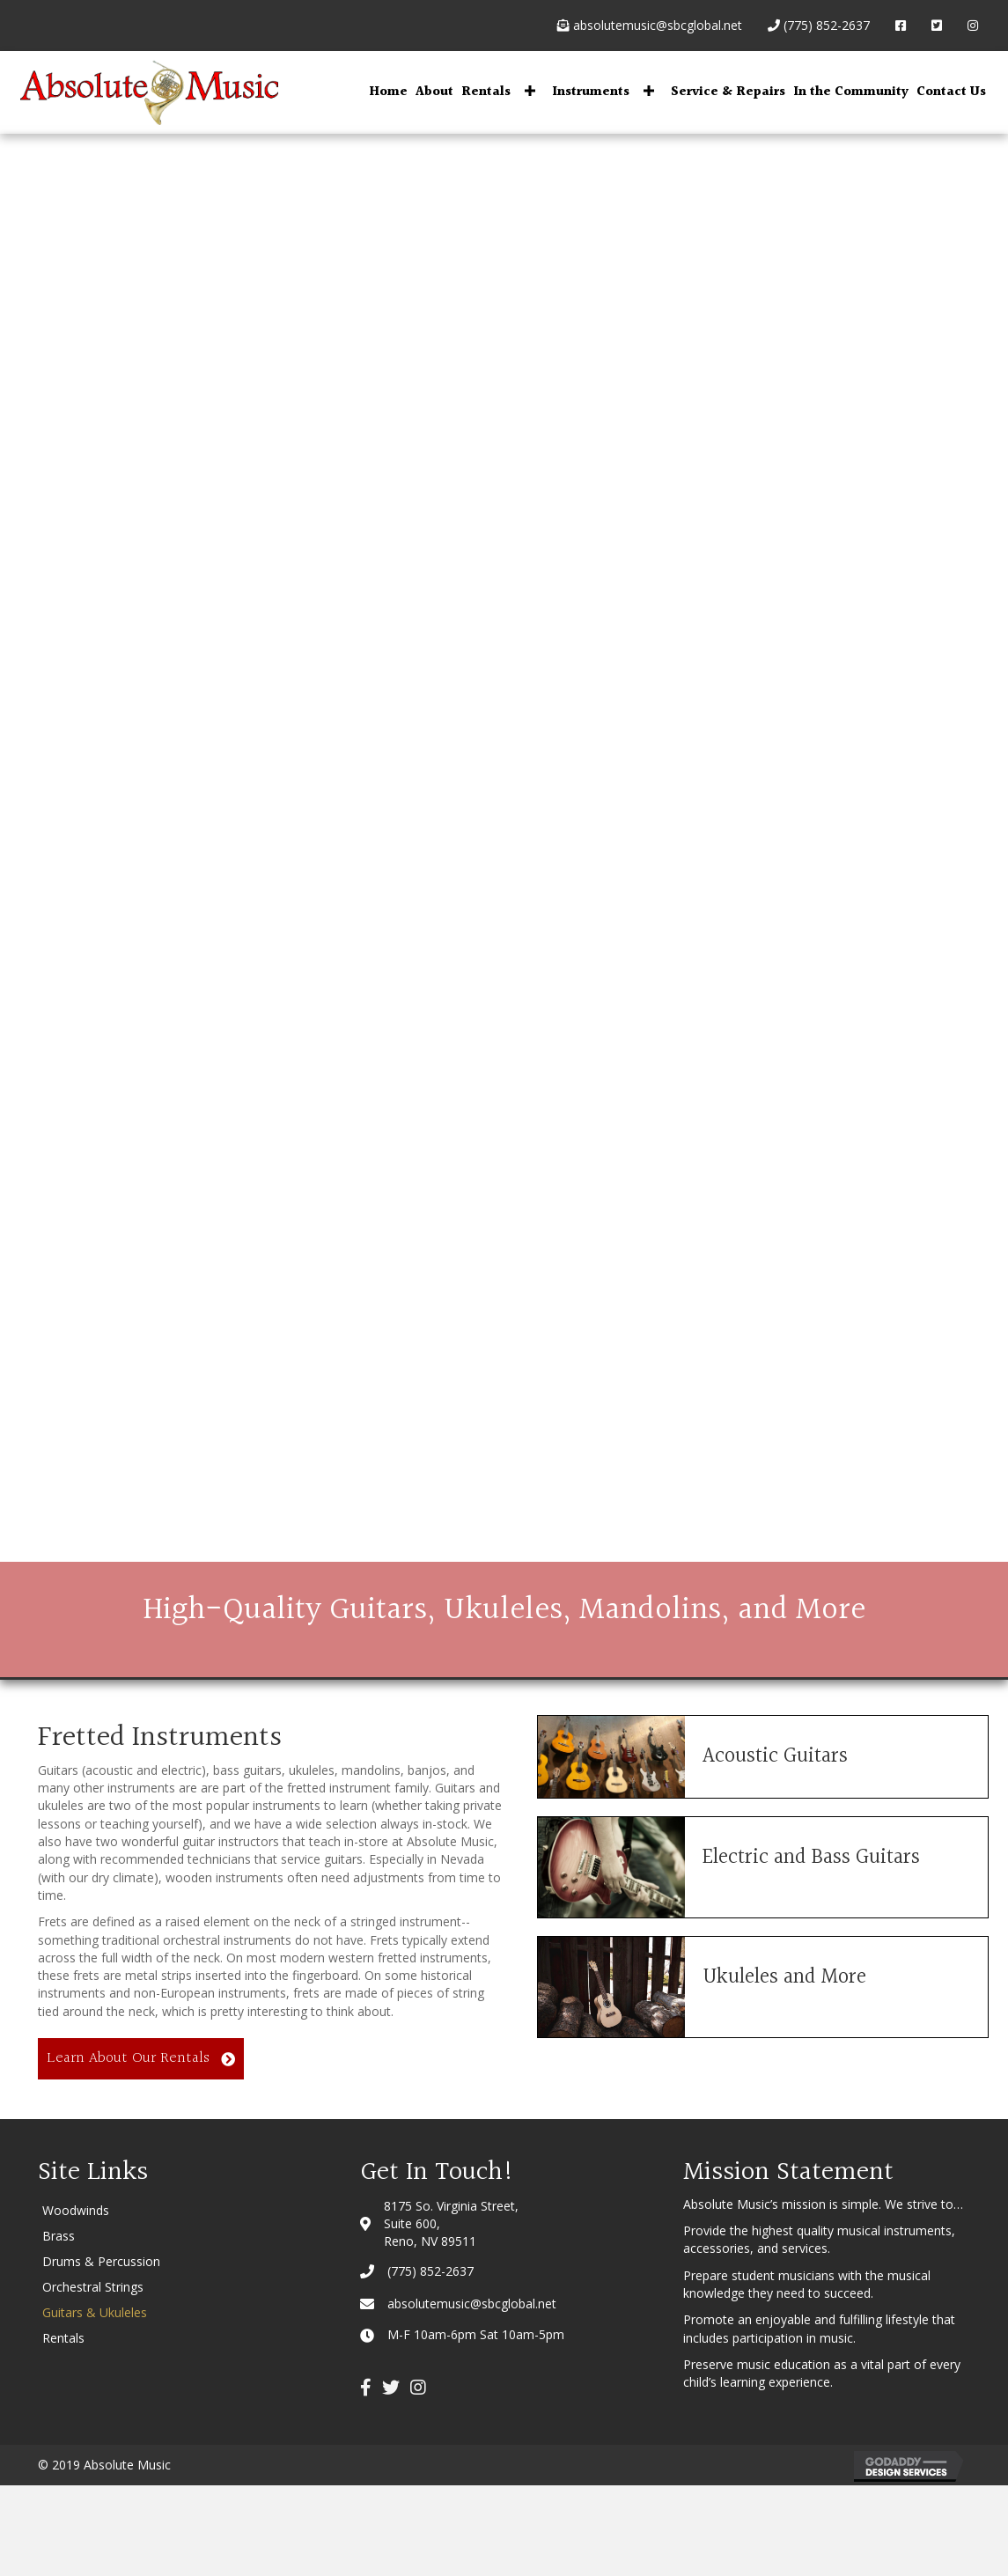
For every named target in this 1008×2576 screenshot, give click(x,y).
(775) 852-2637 (819, 25)
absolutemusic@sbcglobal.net (649, 25)
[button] (530, 90)
